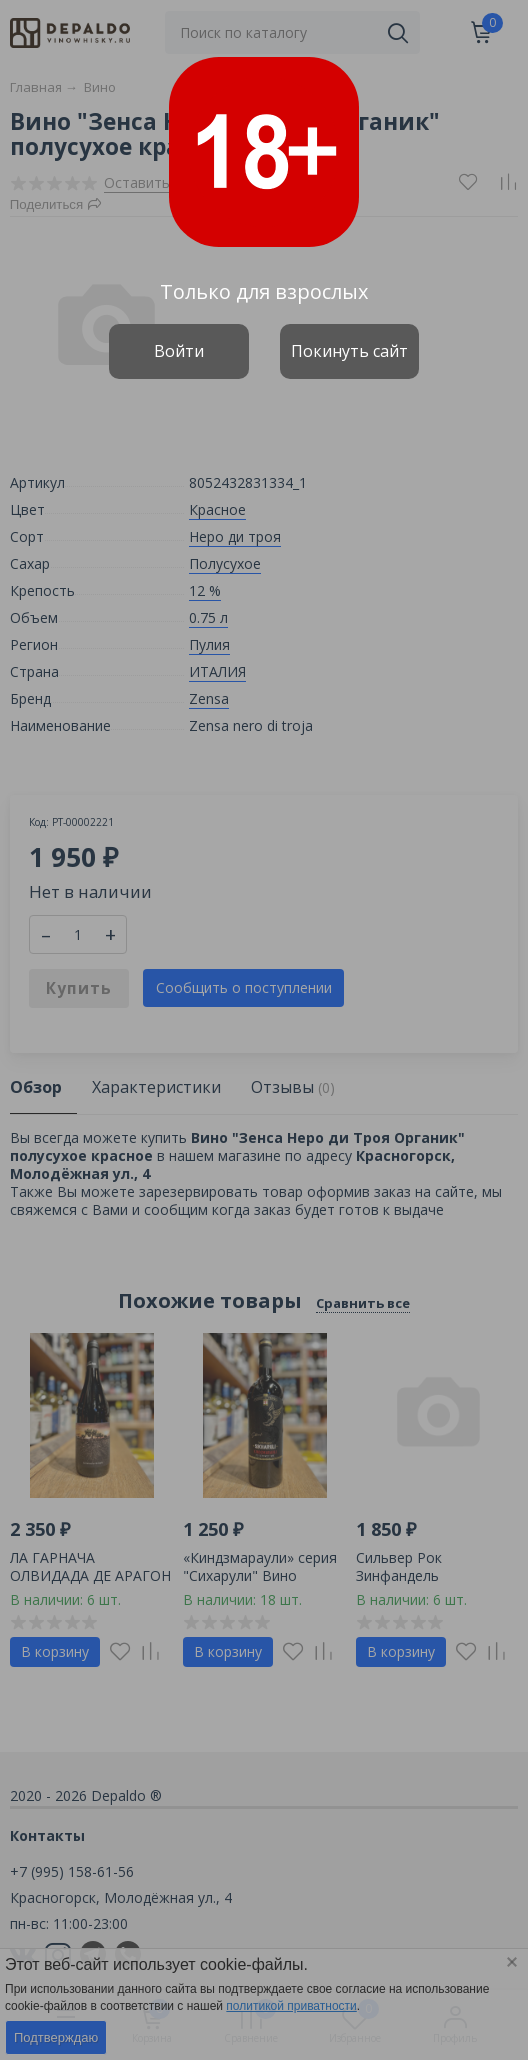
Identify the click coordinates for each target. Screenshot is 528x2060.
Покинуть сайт (349, 351)
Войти (179, 351)
